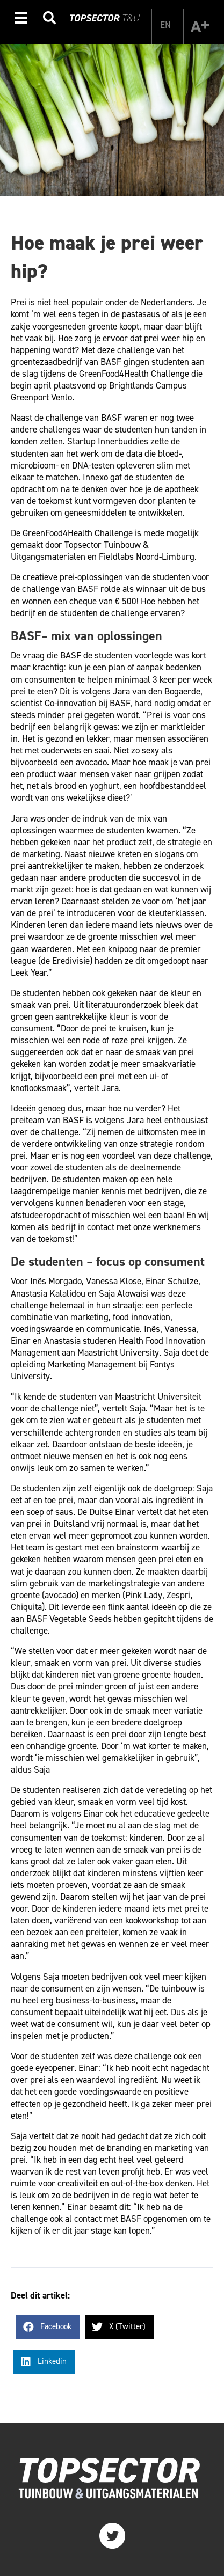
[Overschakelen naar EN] (165, 25)
